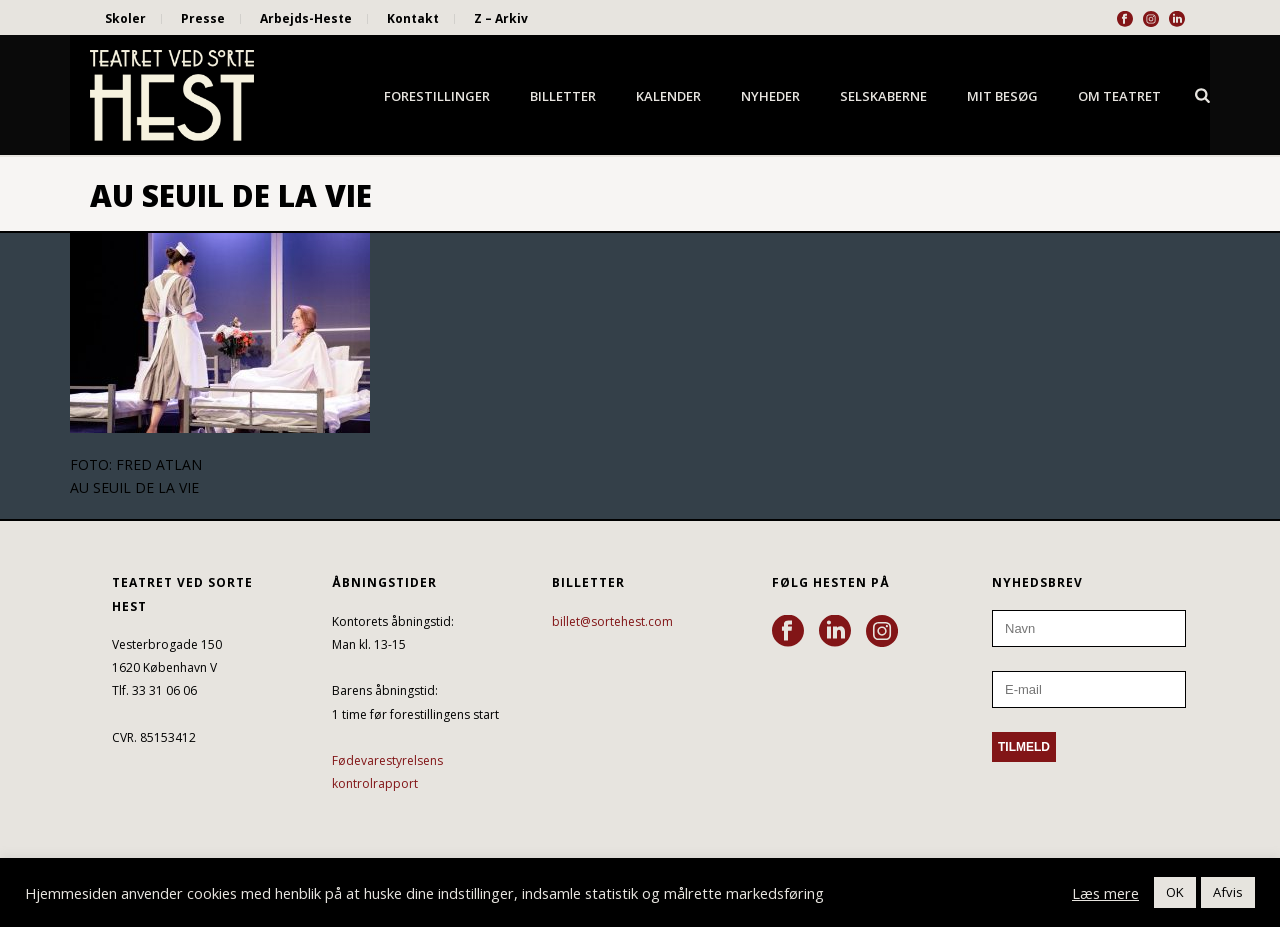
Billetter (563, 96)
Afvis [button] (1228, 892)
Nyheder (770, 96)
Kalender (668, 96)
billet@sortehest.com (612, 621)
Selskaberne (883, 96)
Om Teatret (1119, 96)
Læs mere (1105, 893)
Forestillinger (437, 96)
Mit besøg (1002, 96)
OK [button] (1175, 892)
